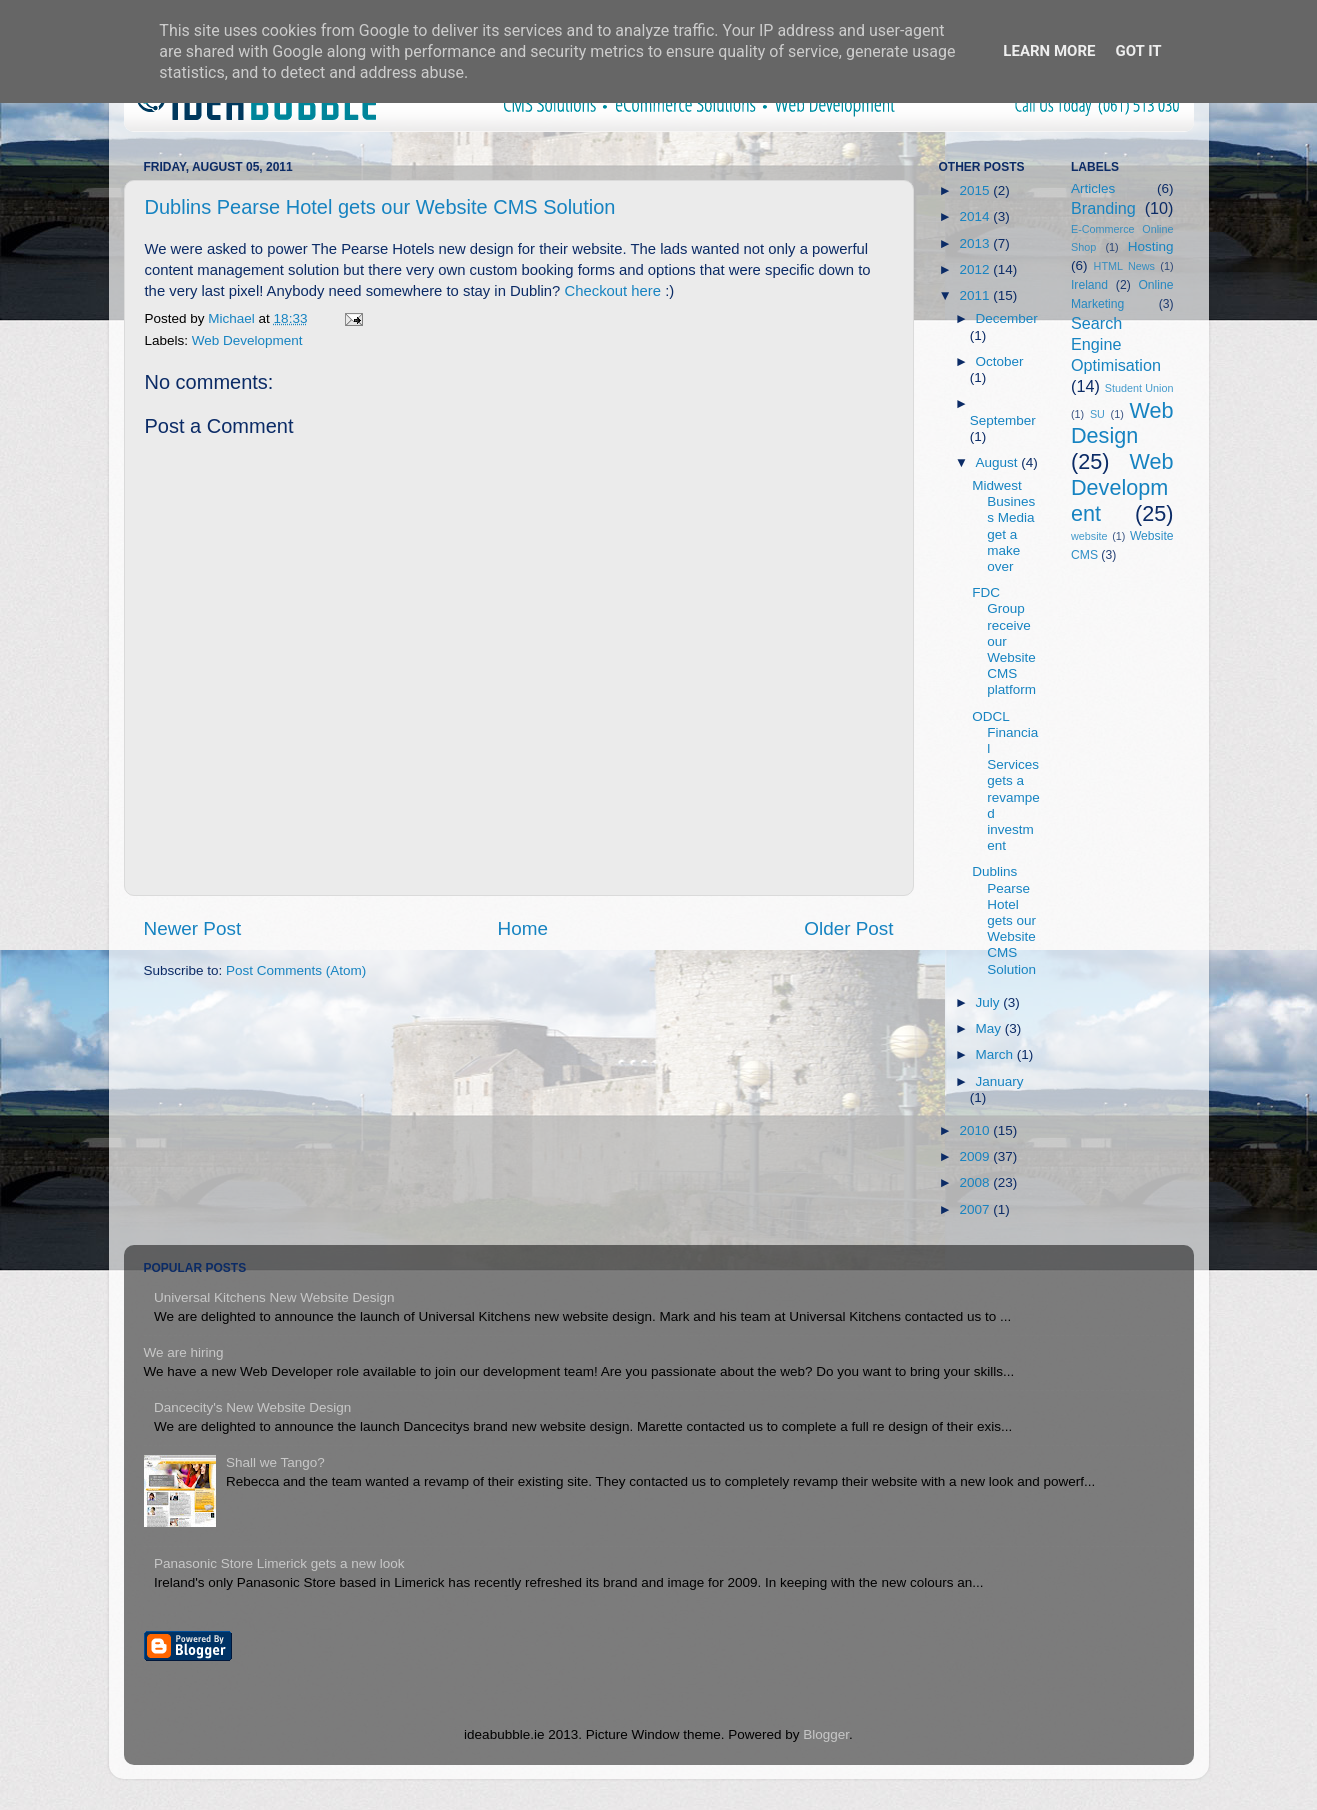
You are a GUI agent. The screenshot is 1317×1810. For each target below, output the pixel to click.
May (990, 1028)
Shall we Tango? (275, 1462)
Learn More (1049, 51)
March (996, 1054)
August (999, 462)
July (990, 1002)
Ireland (1089, 285)
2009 (976, 1156)
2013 (976, 243)
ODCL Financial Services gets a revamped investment (1006, 781)
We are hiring (184, 1352)
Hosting (1151, 246)
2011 (976, 295)
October (1000, 361)
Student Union (1139, 388)
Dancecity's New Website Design (252, 1407)
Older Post (848, 928)
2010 (976, 1130)
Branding (1103, 208)
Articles (1093, 188)
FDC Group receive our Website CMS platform (1004, 641)
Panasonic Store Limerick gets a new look (279, 1563)
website (1089, 536)
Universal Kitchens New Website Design (274, 1297)
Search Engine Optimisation (1116, 344)
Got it (1138, 51)
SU (1097, 414)
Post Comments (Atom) (296, 970)
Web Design (1122, 423)
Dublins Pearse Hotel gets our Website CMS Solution (380, 207)
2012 (976, 269)
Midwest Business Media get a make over (1003, 526)
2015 (976, 190)
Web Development (247, 340)
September (1003, 420)
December (1007, 318)
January (1000, 1081)
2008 (976, 1182)
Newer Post (193, 928)
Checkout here (612, 291)
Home (523, 928)
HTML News (1124, 266)
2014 (976, 216)
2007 (976, 1209)
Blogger (826, 1734)
